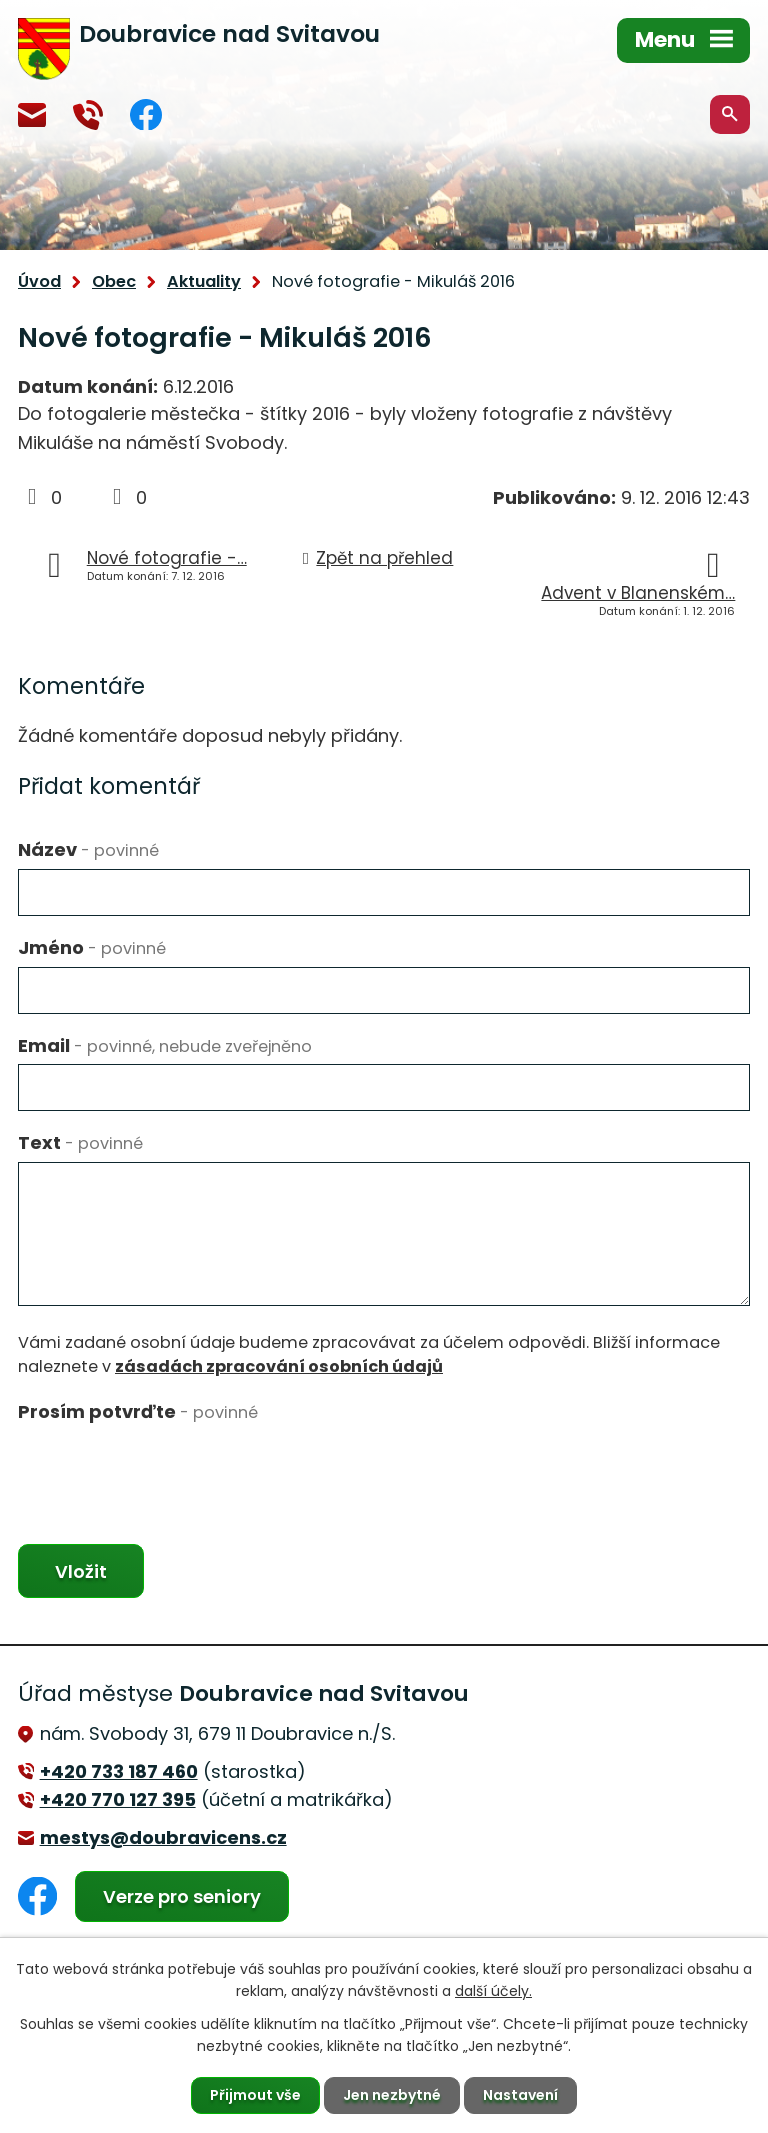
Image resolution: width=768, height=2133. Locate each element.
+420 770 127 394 (88, 115)
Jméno (92, 947)
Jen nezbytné (392, 2095)
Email (165, 1045)
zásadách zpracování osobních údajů (279, 1366)
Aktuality (204, 281)
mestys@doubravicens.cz (32, 115)
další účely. (493, 1991)
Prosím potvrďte (138, 1411)
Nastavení (520, 2095)
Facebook (146, 114)
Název (88, 849)
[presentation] (170, 1469)
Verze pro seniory (182, 1896)
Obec (114, 281)
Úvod (39, 281)
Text (80, 1142)
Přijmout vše (255, 2095)
